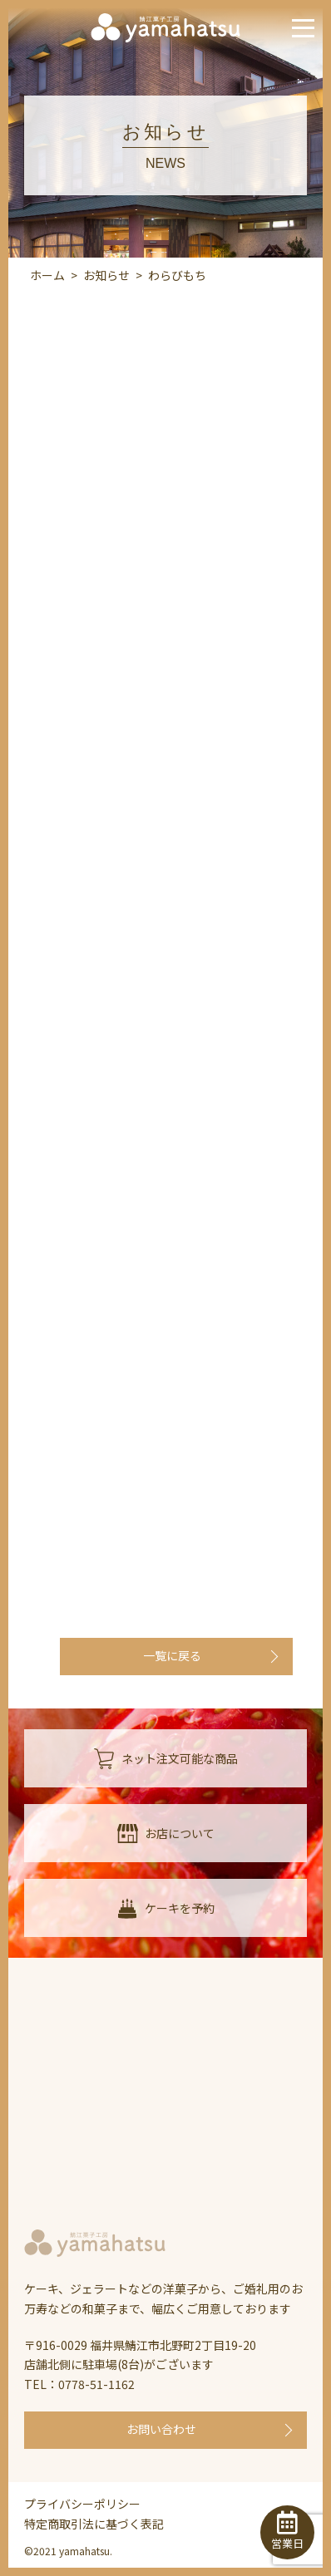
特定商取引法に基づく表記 (94, 2523)
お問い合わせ (161, 2429)
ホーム (47, 275)
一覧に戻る (172, 1655)
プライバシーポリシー (82, 2503)
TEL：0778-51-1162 (79, 2384)
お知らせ (106, 275)
